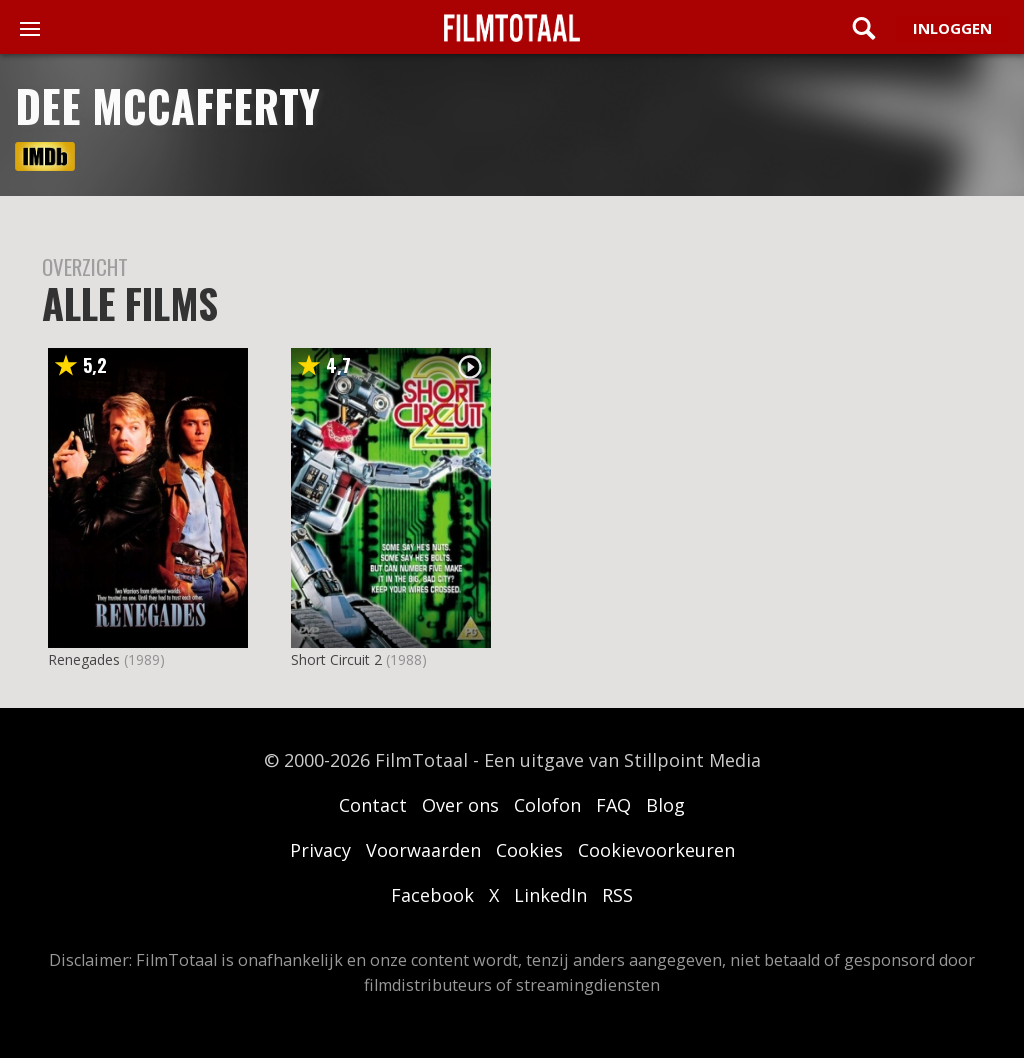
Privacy (320, 850)
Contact (373, 805)
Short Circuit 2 (336, 659)
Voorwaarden (423, 850)
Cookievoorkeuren (656, 850)
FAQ (613, 805)
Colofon (547, 805)
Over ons (460, 805)
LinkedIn (550, 895)
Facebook (432, 895)
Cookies (529, 850)
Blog (665, 805)
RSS (617, 895)
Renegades (84, 659)
